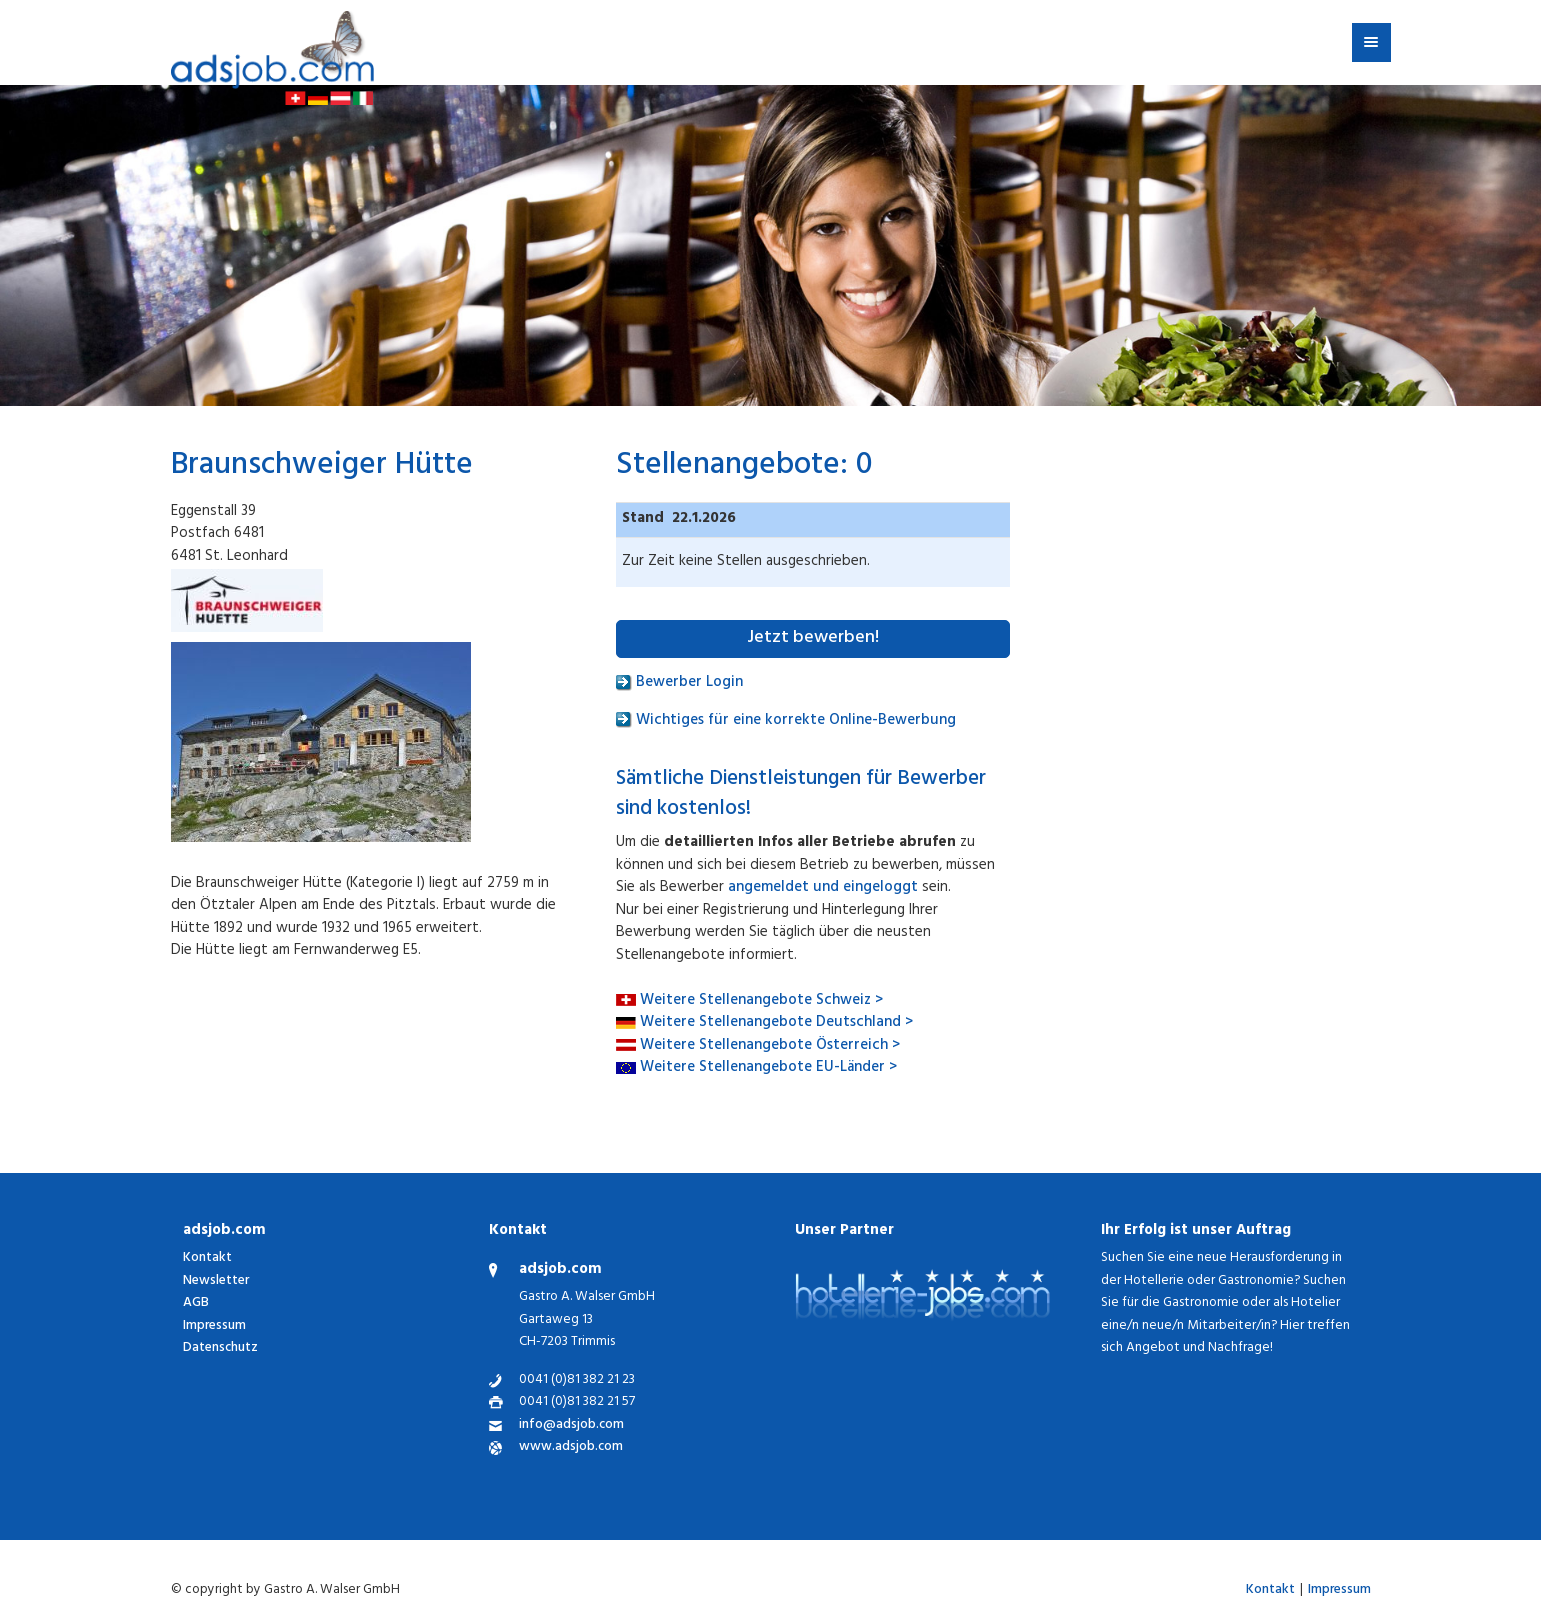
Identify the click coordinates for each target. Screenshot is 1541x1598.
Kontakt (207, 1258)
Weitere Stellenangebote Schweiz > (761, 1001)
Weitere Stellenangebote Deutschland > (776, 1023)
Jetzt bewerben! (813, 639)
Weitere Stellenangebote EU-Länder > (768, 1068)
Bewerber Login (679, 683)
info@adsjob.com (571, 1426)
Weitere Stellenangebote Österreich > (770, 1046)
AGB (196, 1303)
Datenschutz (220, 1348)
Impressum (214, 1326)
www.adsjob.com (571, 1448)
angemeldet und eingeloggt (823, 888)
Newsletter (216, 1281)
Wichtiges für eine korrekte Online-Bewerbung (786, 721)
